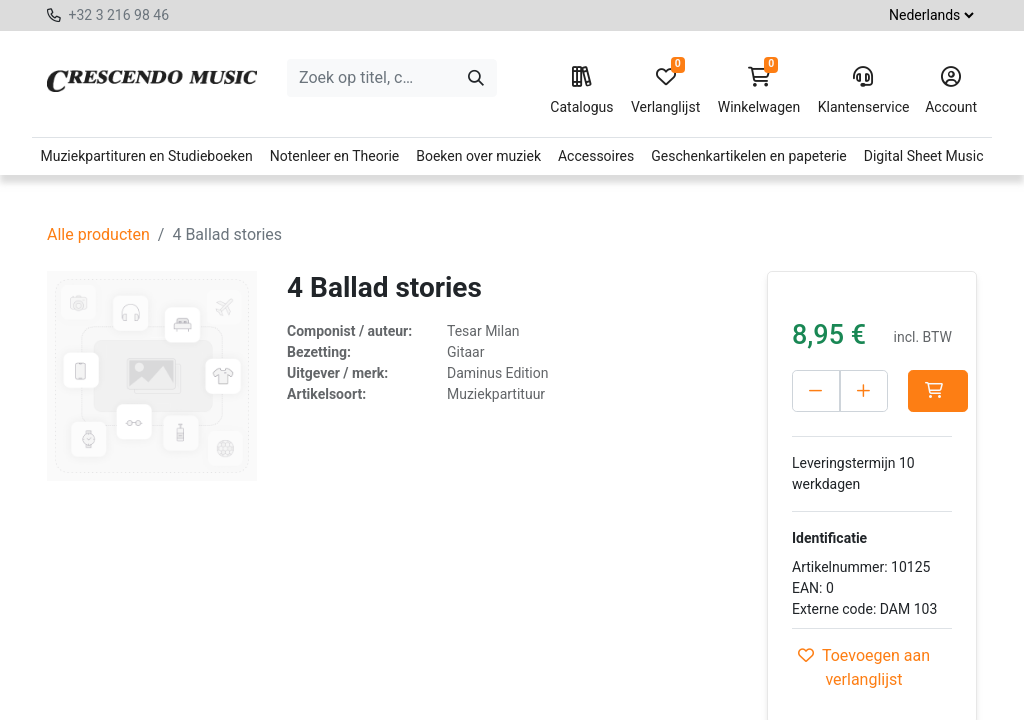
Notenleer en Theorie (335, 156)
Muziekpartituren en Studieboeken (146, 156)
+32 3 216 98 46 (118, 15)
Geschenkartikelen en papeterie (749, 156)
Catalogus (581, 91)
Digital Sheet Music (924, 156)
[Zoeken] (476, 78)
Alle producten (98, 234)
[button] (938, 391)
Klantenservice (863, 91)
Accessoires (596, 156)
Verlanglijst (665, 91)
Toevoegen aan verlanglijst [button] (864, 667)
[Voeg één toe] (864, 391)
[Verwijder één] (816, 391)
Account (951, 91)
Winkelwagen (759, 91)
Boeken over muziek (478, 156)
